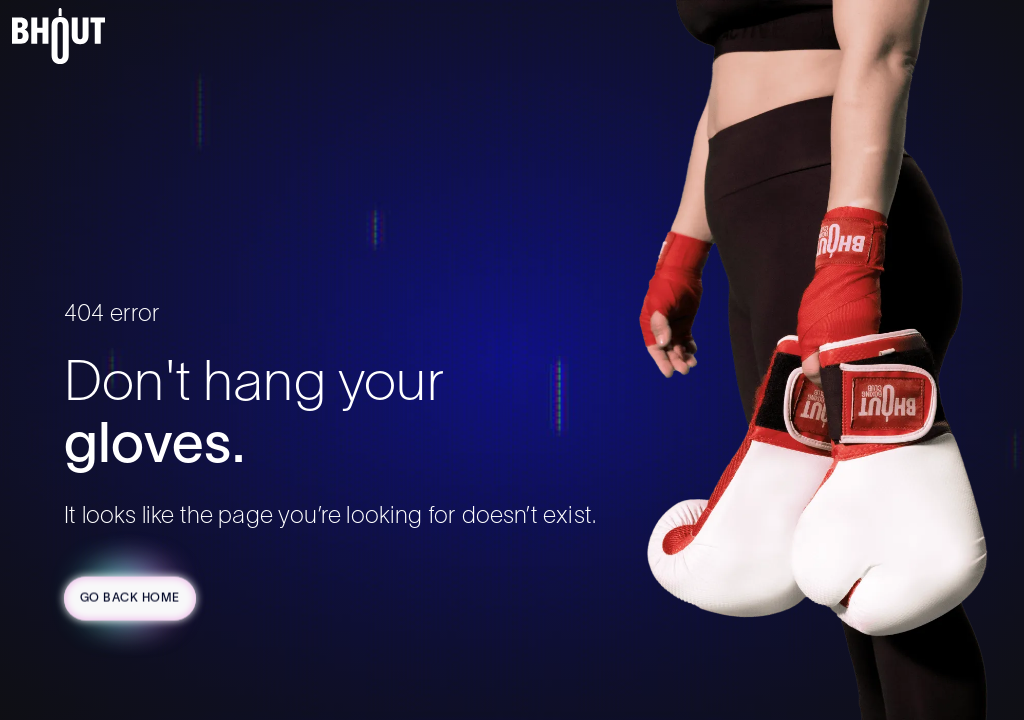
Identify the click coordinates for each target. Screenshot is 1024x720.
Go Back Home (130, 599)
